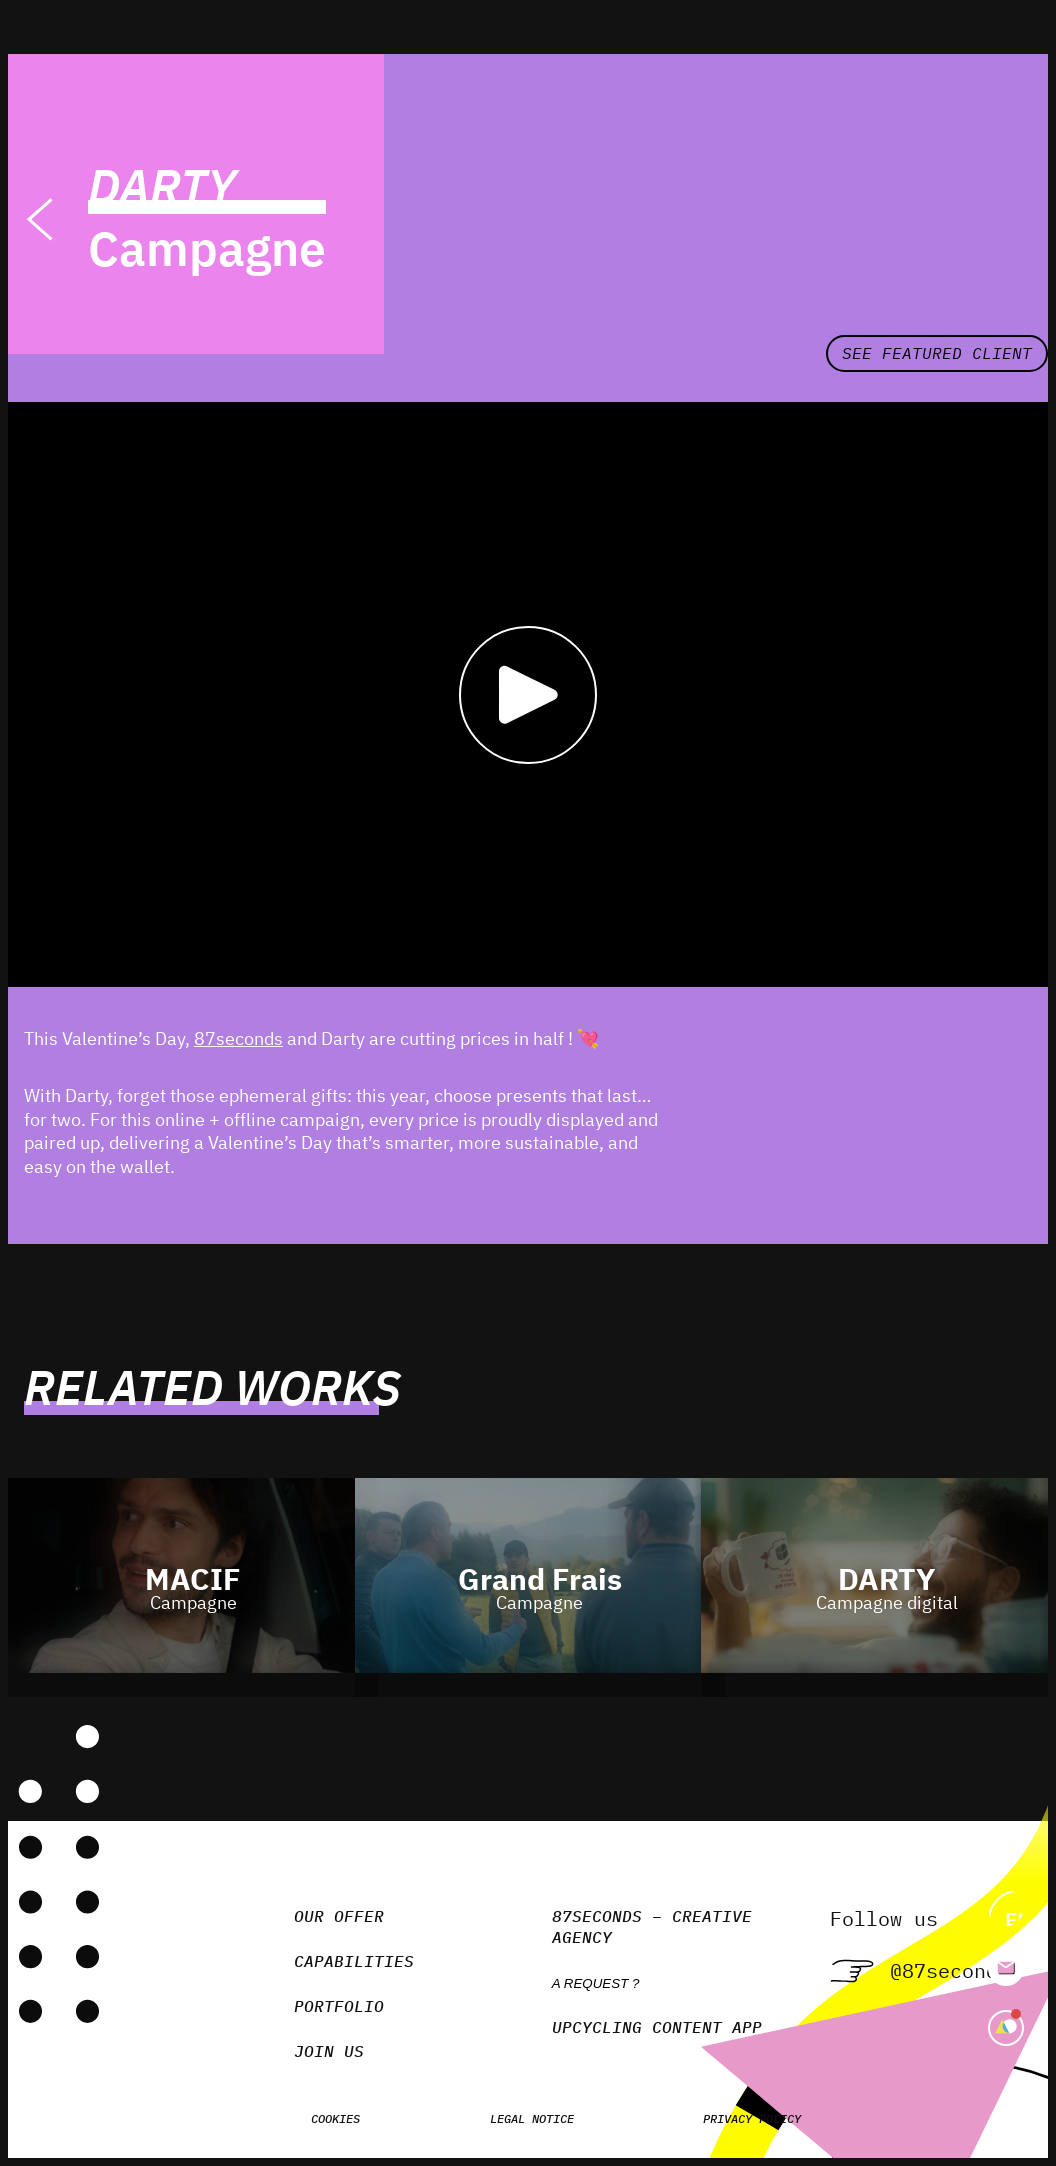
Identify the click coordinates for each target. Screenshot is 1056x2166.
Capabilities (354, 1961)
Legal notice (532, 2118)
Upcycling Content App (657, 2027)
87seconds (238, 1038)
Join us (329, 2051)
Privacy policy (752, 2118)
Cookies (335, 2118)
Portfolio (339, 2006)
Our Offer (339, 1916)
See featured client (937, 353)
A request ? (596, 1983)
